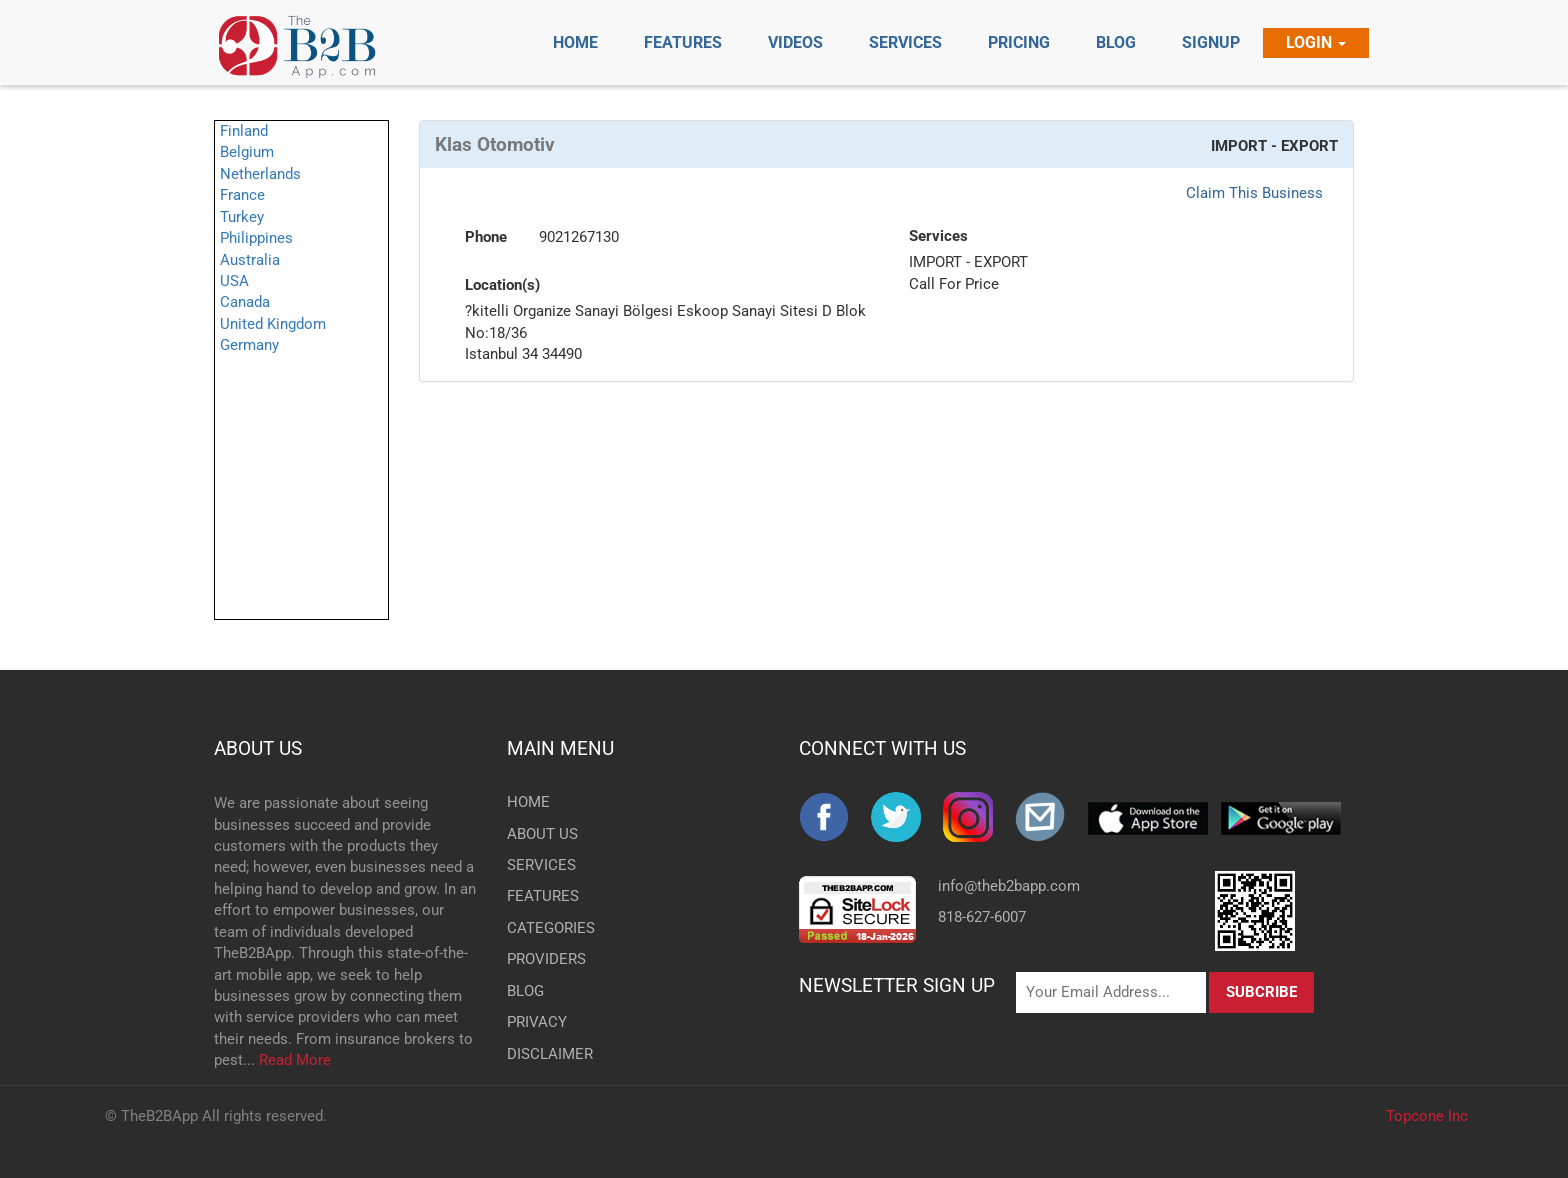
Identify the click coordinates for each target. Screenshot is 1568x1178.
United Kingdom (273, 324)
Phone (486, 237)
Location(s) (502, 285)
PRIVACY (537, 1022)
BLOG (525, 991)
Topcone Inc (1427, 1116)
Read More (295, 1060)
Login (1316, 42)
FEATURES (540, 896)
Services (938, 236)
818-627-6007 (982, 917)
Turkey (242, 217)
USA (234, 281)
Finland (244, 131)
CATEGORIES (540, 928)
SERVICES (540, 865)
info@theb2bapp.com (1009, 886)
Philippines (256, 238)
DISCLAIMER (540, 1054)
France (242, 195)
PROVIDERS (540, 959)
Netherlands (260, 174)
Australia (250, 260)
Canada (245, 302)
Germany (249, 345)
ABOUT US (258, 748)
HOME (528, 802)
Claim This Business (1254, 193)
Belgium (247, 152)
